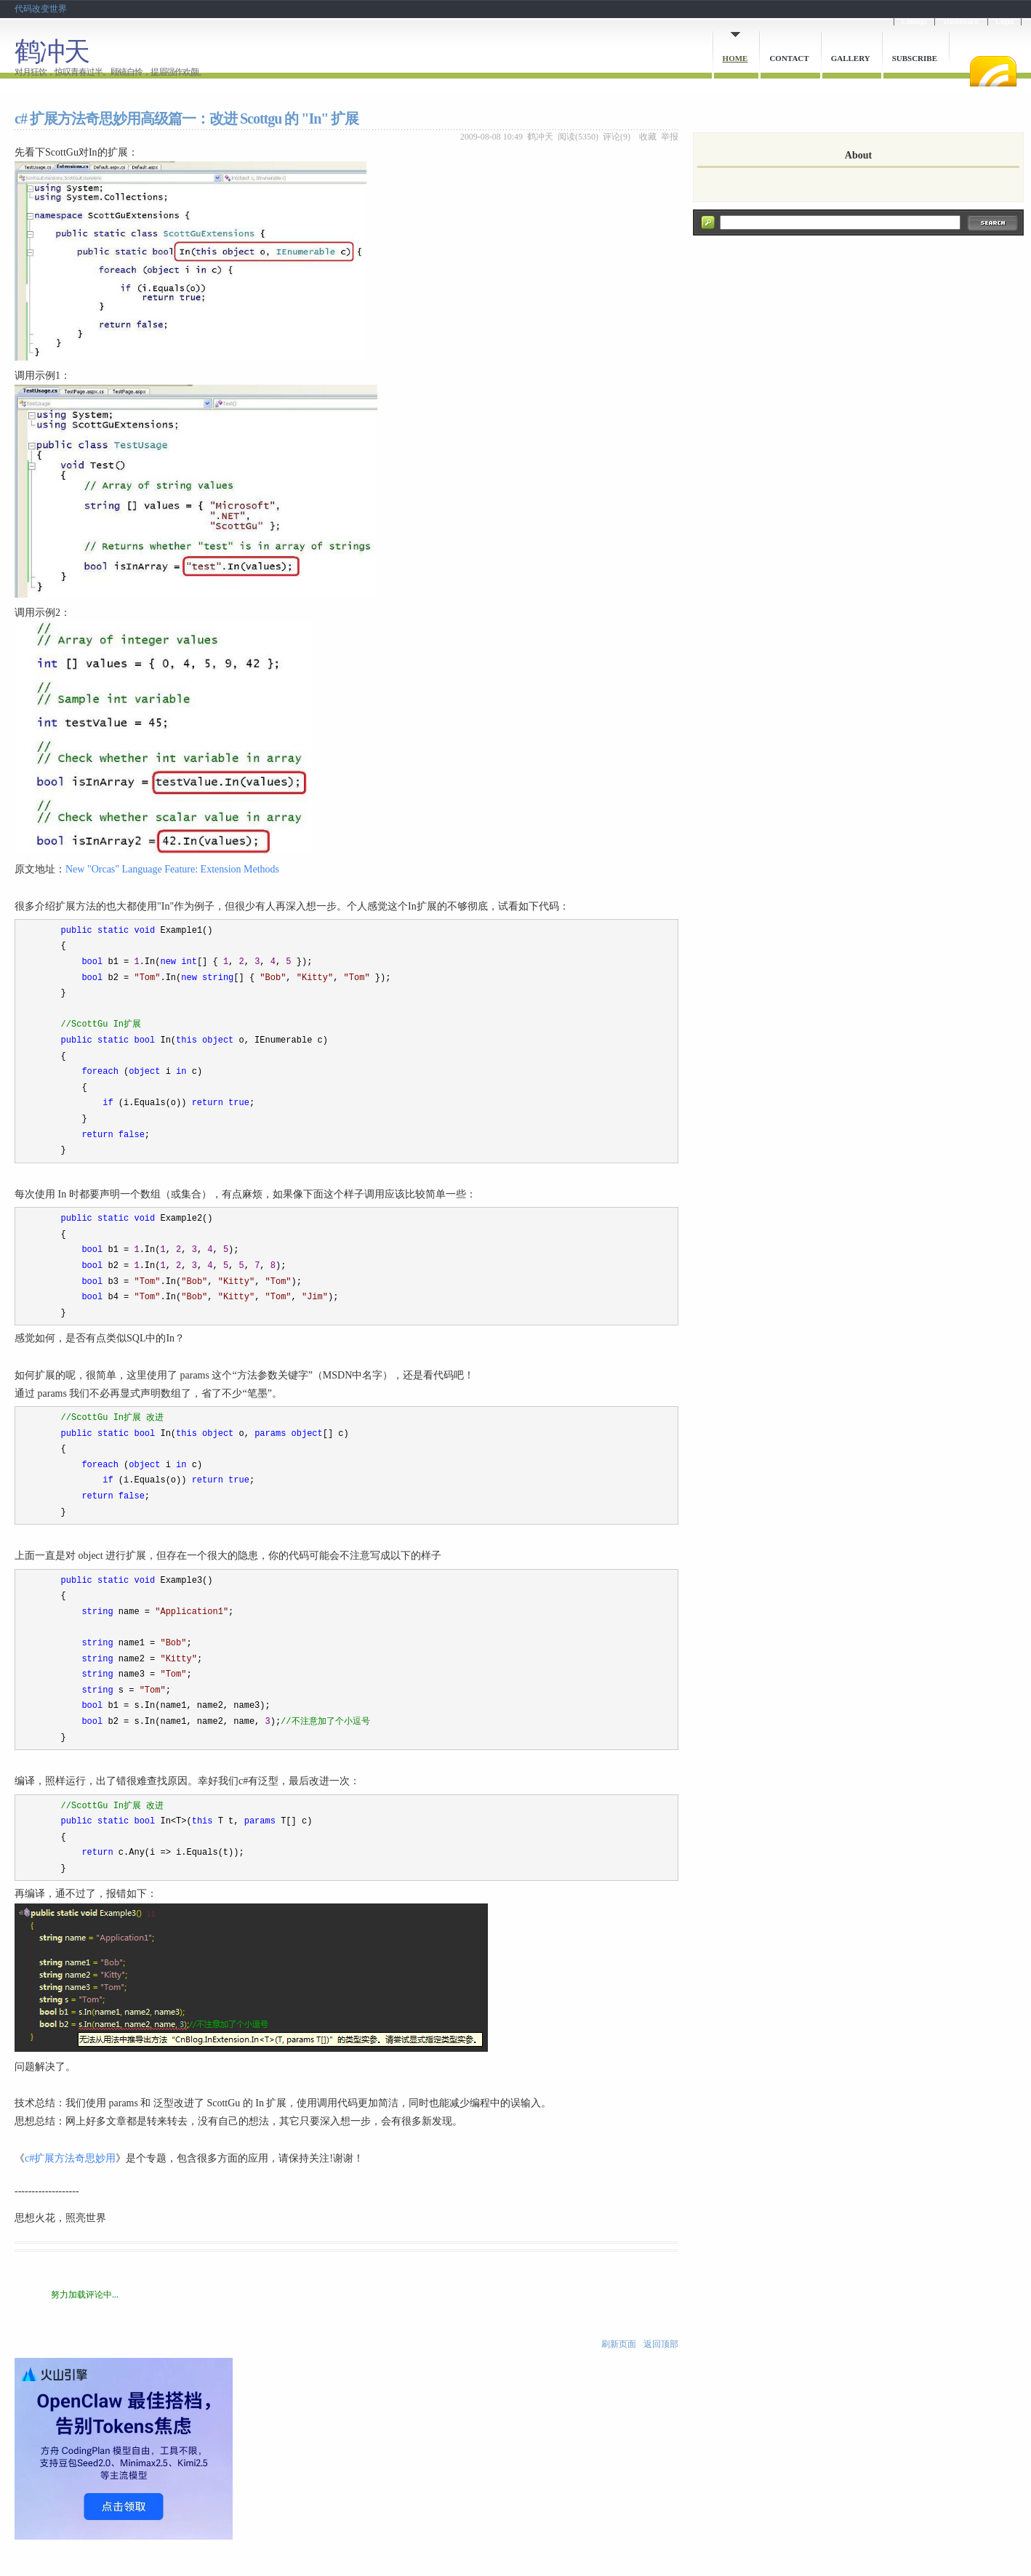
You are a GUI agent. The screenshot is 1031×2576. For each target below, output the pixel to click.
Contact (789, 58)
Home (735, 58)
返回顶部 (660, 2344)
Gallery (850, 58)
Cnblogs (914, 21)
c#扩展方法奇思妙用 (70, 2158)
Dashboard (961, 21)
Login (1004, 21)
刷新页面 (618, 2344)
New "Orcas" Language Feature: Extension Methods (172, 869)
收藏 (648, 137)
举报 (669, 137)
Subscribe (914, 58)
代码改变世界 (41, 9)
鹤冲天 (52, 51)
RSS (993, 71)
